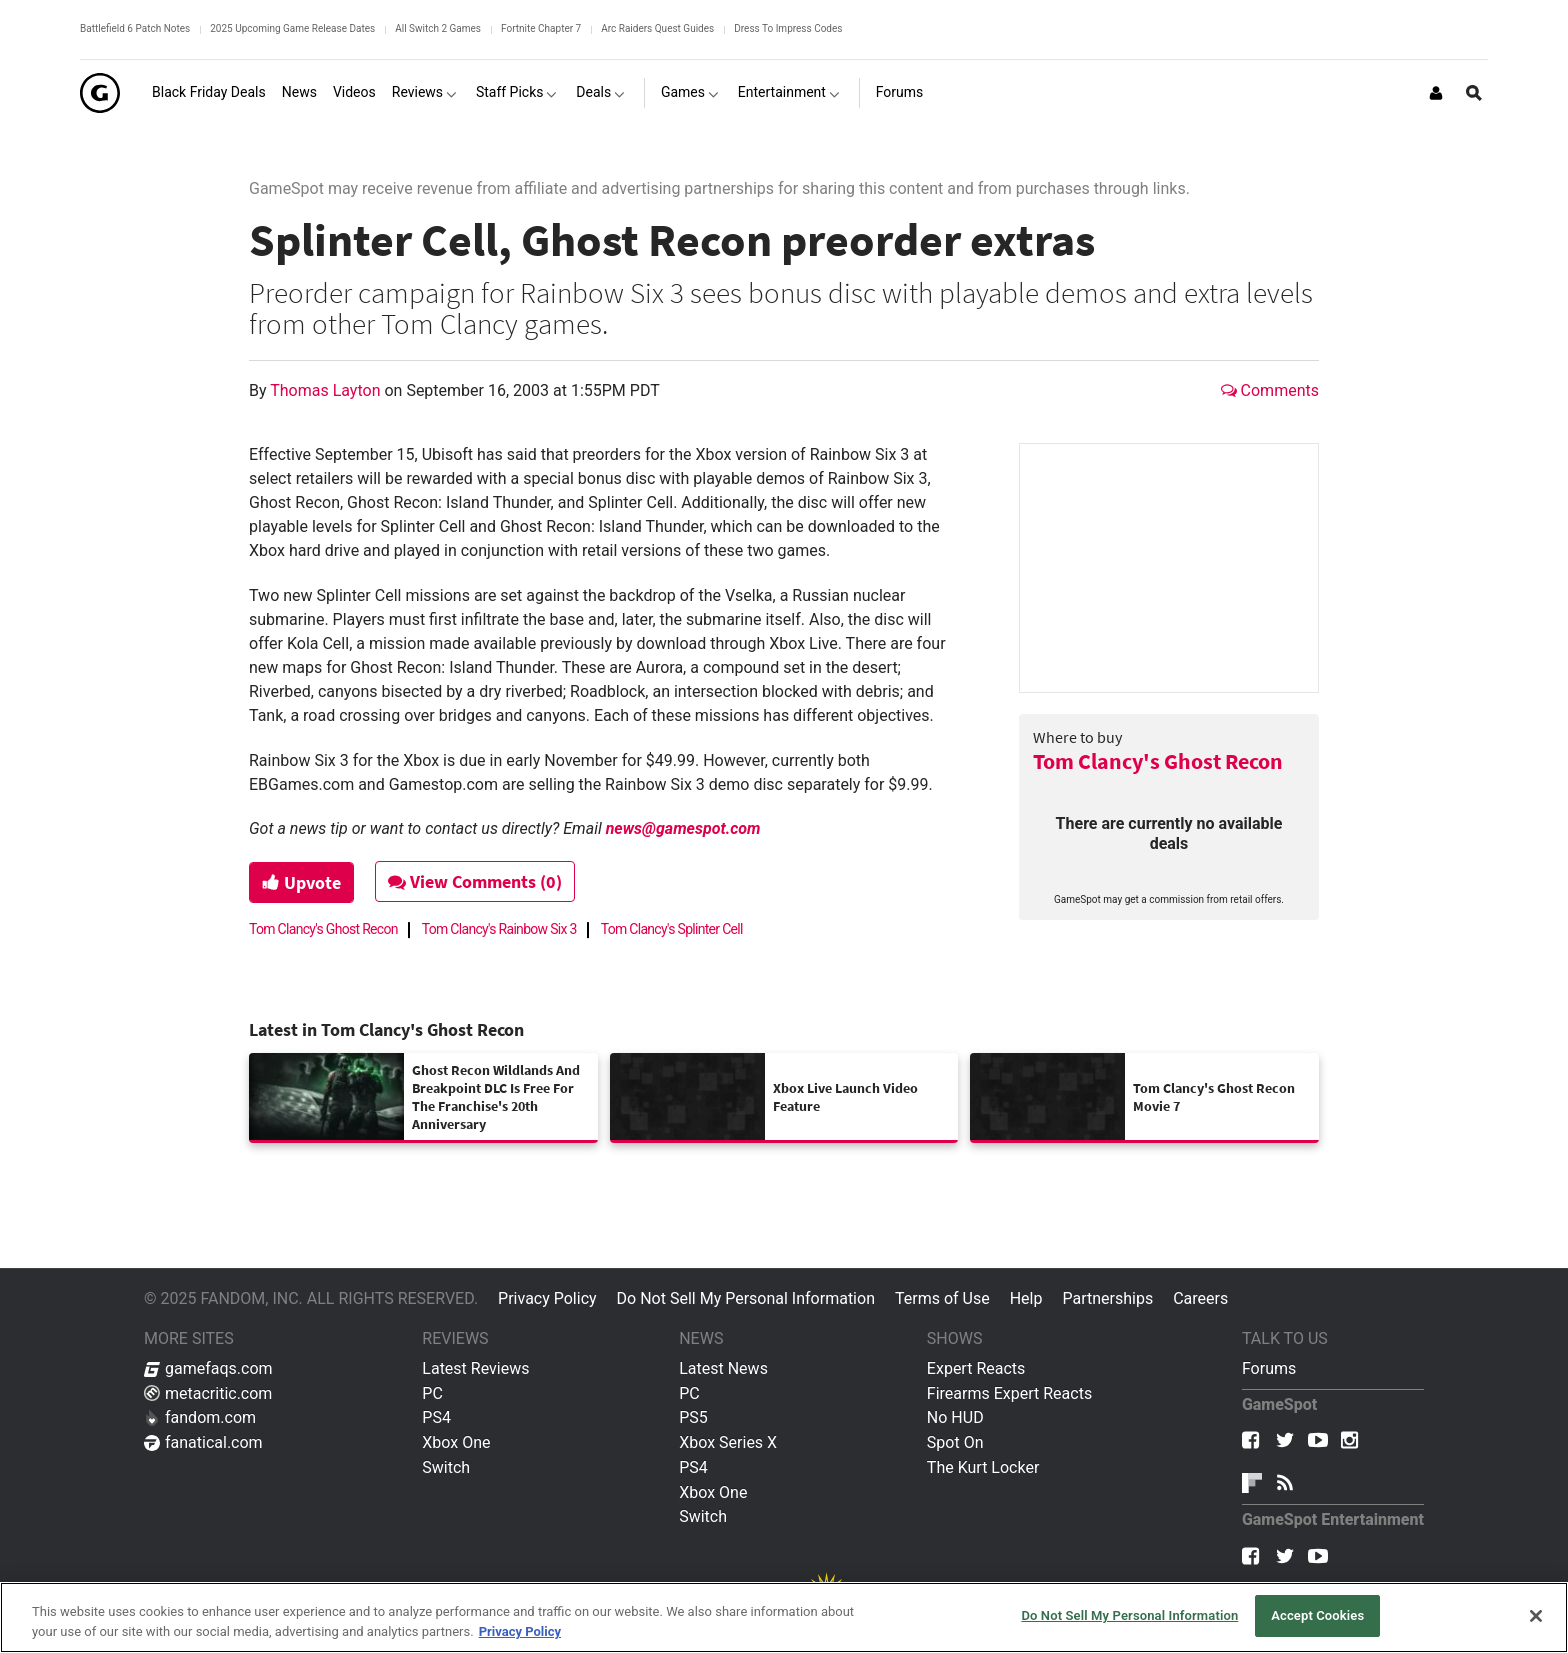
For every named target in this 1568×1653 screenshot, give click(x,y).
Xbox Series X (728, 1442)
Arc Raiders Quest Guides (657, 28)
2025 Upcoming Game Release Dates (292, 28)
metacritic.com (208, 1393)
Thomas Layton (327, 390)
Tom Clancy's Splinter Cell (672, 929)
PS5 (693, 1417)
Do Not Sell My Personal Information (746, 1298)
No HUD (955, 1417)
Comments (1270, 390)
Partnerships (1107, 1298)
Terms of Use (942, 1298)
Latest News (723, 1368)
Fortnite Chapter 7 (541, 28)
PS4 (436, 1417)
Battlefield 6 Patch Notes (135, 28)
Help (1026, 1298)
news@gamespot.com (683, 828)
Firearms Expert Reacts (1009, 1393)
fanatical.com (203, 1442)
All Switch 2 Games (438, 28)
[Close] (1536, 1616)
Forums (1269, 1368)
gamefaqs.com (208, 1368)
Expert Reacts (976, 1368)
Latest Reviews (475, 1368)
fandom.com (200, 1417)
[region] (784, 1617)
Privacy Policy (547, 1298)
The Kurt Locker (983, 1467)
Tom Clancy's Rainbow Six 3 (499, 929)
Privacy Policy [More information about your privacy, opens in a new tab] (520, 1631)
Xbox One (456, 1442)
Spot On (955, 1442)
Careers (1200, 1298)
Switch (446, 1467)
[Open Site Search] (1474, 93)
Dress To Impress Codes (788, 28)
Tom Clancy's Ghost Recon (1158, 761)
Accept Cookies (1317, 1615)
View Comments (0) (475, 881)
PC (432, 1393)
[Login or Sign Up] (1436, 93)
